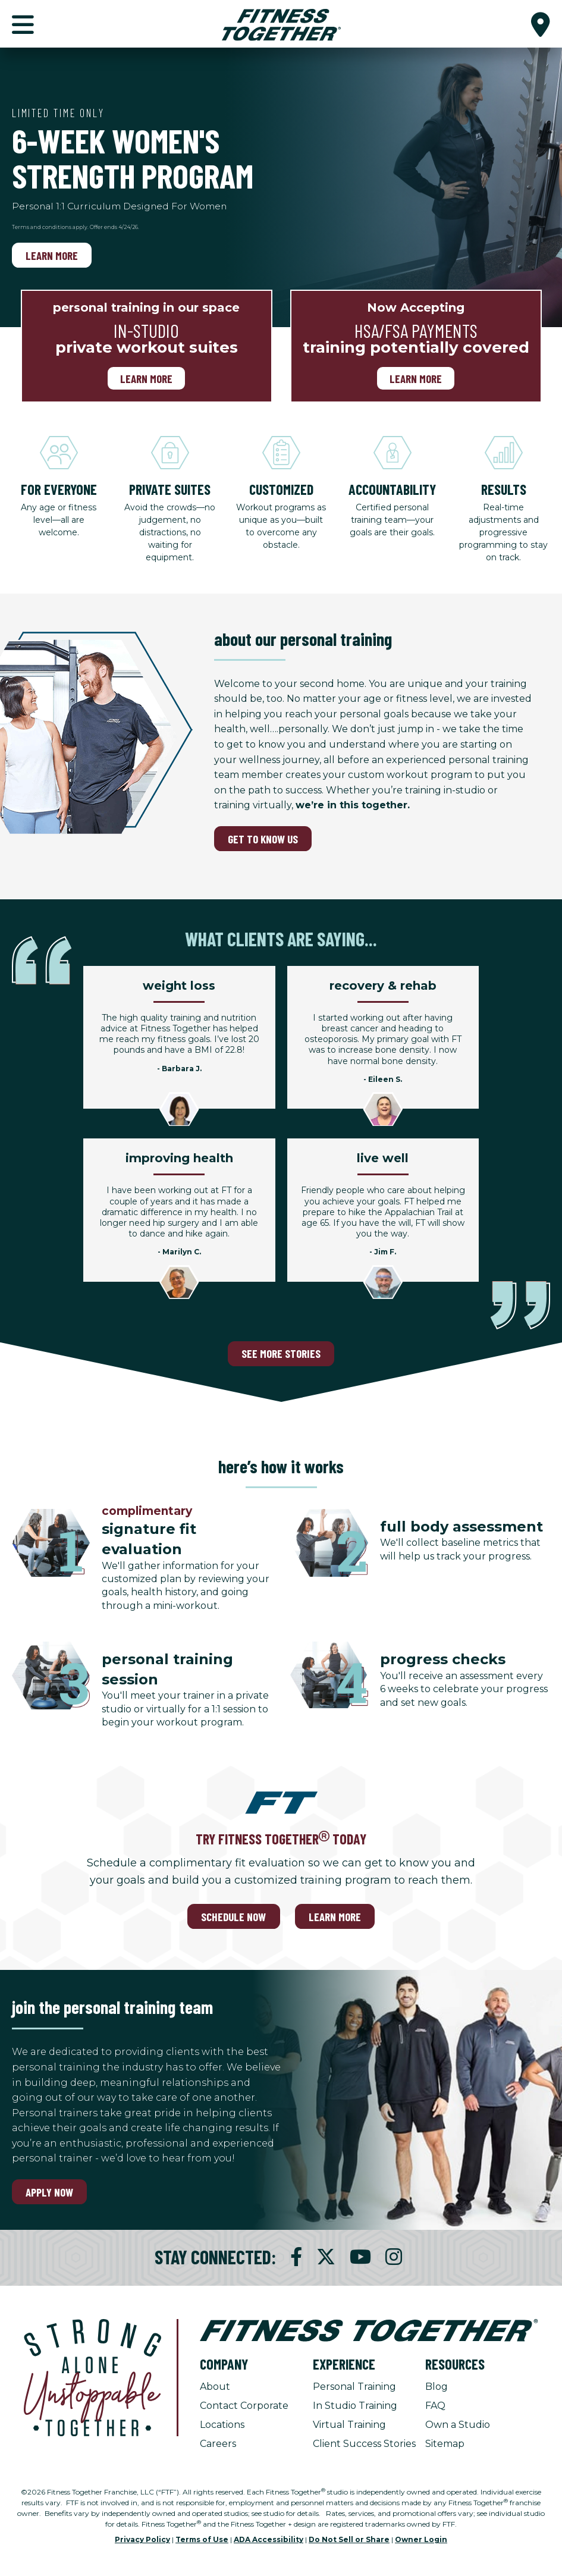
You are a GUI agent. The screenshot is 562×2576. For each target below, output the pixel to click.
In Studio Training (355, 2405)
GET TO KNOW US (263, 839)
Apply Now (49, 2192)
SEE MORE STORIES (281, 1353)
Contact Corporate (244, 2405)
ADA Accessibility (268, 2539)
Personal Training (354, 2386)
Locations (222, 2424)
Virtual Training (349, 2424)
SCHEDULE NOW (233, 1917)
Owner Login (421, 2539)
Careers (218, 2443)
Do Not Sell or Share (349, 2539)
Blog (436, 2386)
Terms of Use (201, 2539)
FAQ (435, 2405)
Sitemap (444, 2443)
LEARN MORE (335, 1917)
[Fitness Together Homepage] (281, 24)
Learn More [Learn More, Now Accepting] (416, 378)
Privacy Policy (142, 2539)
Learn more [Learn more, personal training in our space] (146, 378)
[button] (540, 24)
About (215, 2386)
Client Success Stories (364, 2443)
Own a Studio (457, 2424)
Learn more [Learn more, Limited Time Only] (52, 255)
